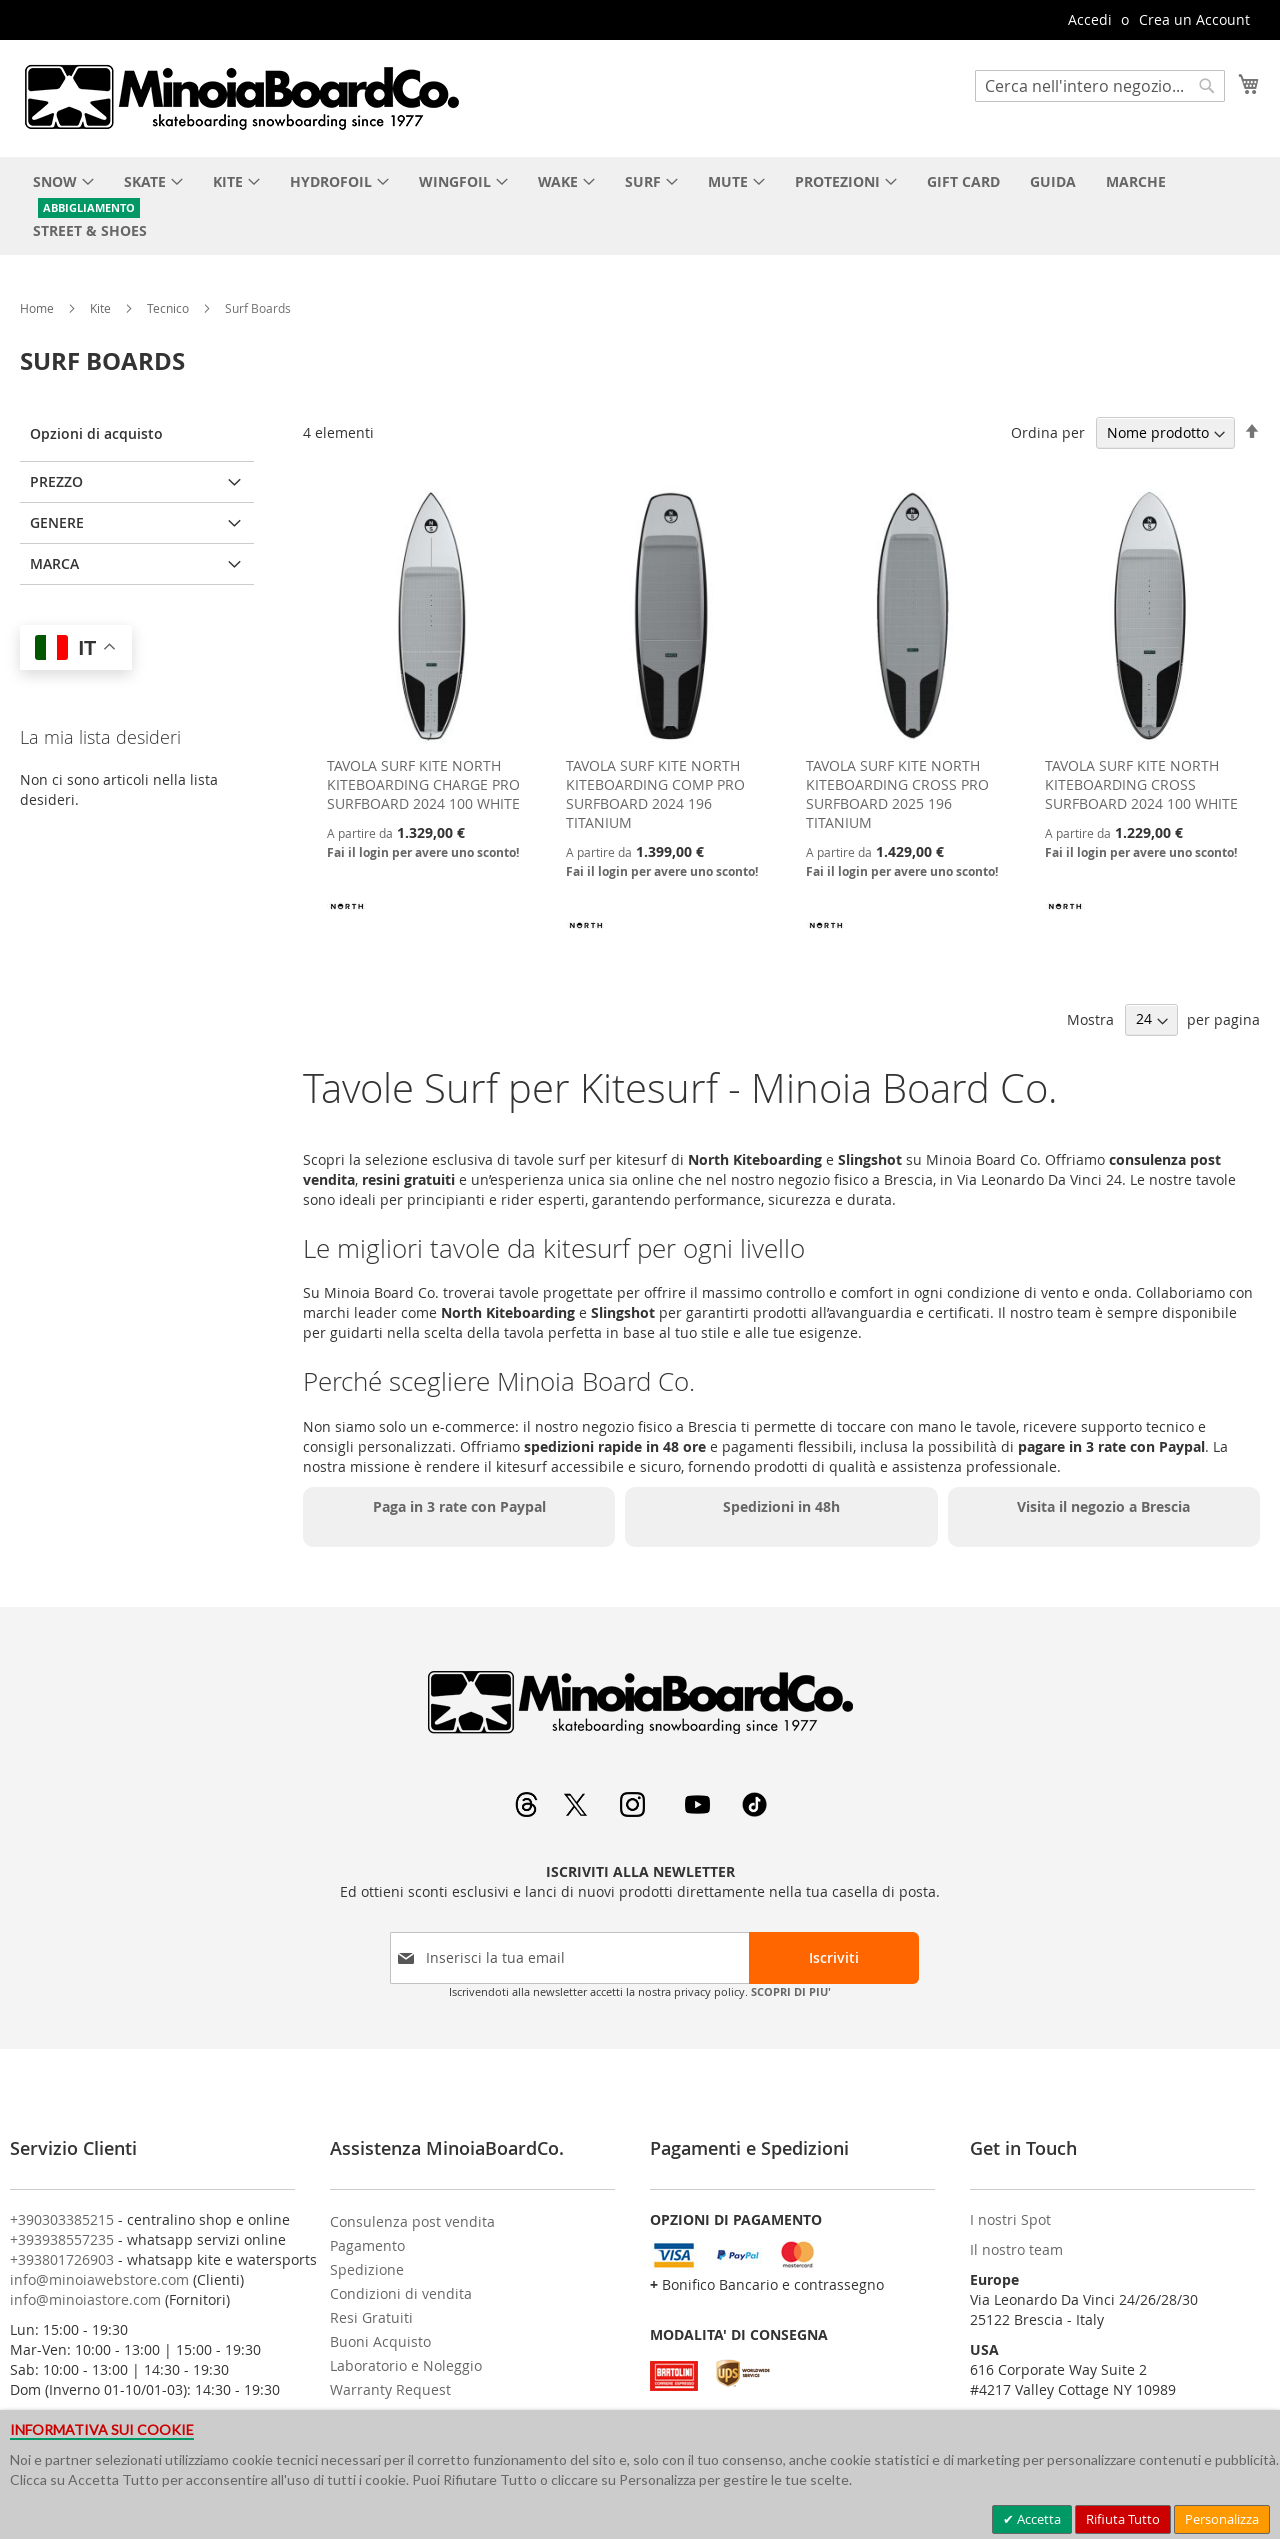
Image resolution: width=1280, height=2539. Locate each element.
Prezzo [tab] (56, 481)
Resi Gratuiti (371, 2317)
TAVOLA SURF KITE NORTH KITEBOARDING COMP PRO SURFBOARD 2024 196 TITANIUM (655, 794)
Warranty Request (390, 2389)
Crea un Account (1194, 19)
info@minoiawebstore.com (99, 2279)
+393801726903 (62, 2259)
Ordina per (1048, 432)
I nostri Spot (1010, 2219)
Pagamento (367, 2245)
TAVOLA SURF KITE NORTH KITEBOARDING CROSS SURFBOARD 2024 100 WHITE (1141, 784)
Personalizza (1222, 2519)
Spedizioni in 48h (781, 1506)
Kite (102, 308)
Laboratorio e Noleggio (406, 2365)
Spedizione (367, 2269)
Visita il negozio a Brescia (1103, 1506)
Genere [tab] (57, 522)
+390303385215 (62, 2219)
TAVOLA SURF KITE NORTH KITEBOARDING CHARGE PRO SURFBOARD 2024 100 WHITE (423, 784)
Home (38, 308)
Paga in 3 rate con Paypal (459, 1506)
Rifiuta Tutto (1123, 2519)
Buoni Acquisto (380, 2341)
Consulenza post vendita (412, 2221)
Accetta (1037, 2519)
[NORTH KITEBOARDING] (347, 920)
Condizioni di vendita (401, 2293)
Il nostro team (1016, 2249)
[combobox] (1100, 86)
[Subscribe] (834, 1958)
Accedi (1090, 19)
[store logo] (241, 97)
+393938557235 (62, 2239)
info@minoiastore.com (85, 2299)
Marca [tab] (54, 563)
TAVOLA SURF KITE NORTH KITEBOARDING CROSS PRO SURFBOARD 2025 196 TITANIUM (897, 794)
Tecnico (169, 308)
